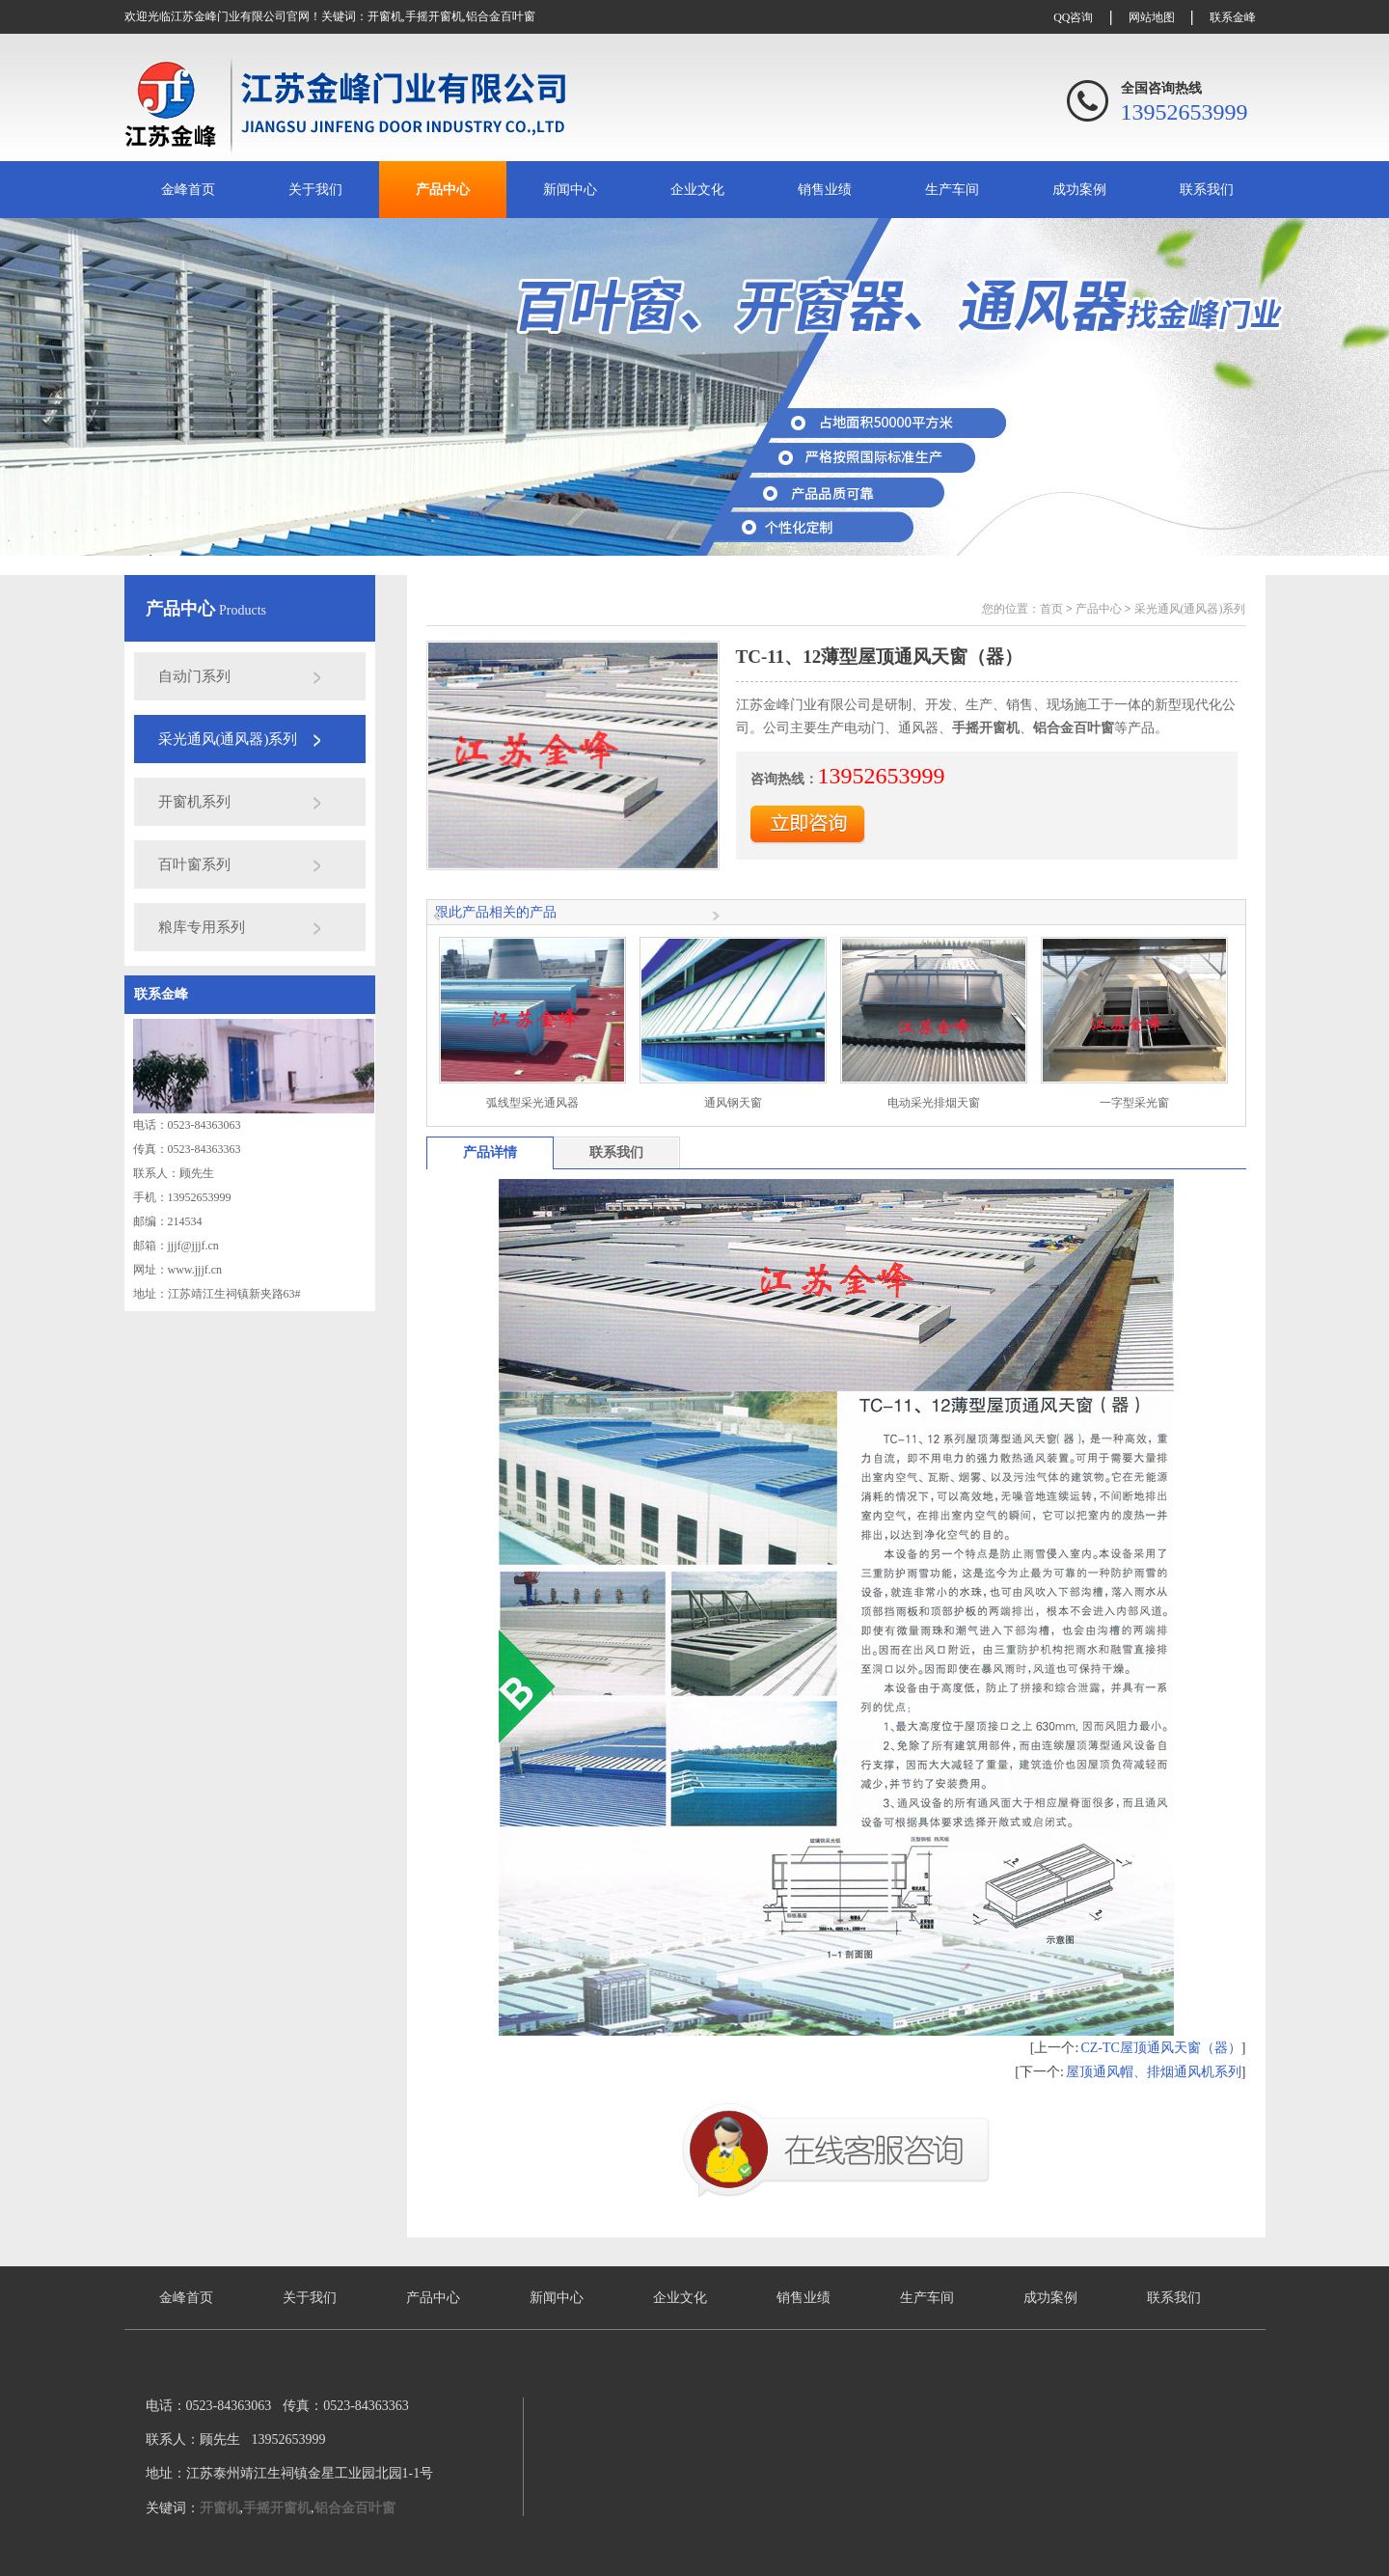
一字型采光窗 (1134, 1103)
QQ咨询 (1073, 17)
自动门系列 (194, 676)
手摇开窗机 (434, 16)
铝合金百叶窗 (500, 16)
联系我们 (1207, 189)
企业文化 (697, 189)
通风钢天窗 (733, 1103)
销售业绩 (825, 189)
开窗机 (385, 16)
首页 (1051, 609)
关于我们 (315, 189)
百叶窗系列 (194, 864)
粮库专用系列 (201, 927)
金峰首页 (188, 189)
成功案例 (1079, 189)
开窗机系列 (194, 801)
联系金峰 (1233, 17)
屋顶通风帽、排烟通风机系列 (1153, 2072)
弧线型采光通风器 (532, 1103)
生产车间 (952, 189)
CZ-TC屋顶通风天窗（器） (1160, 2048)
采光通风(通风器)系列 (228, 739)
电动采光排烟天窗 (933, 1103)
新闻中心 (570, 189)
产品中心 (443, 189)
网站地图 (1152, 17)
